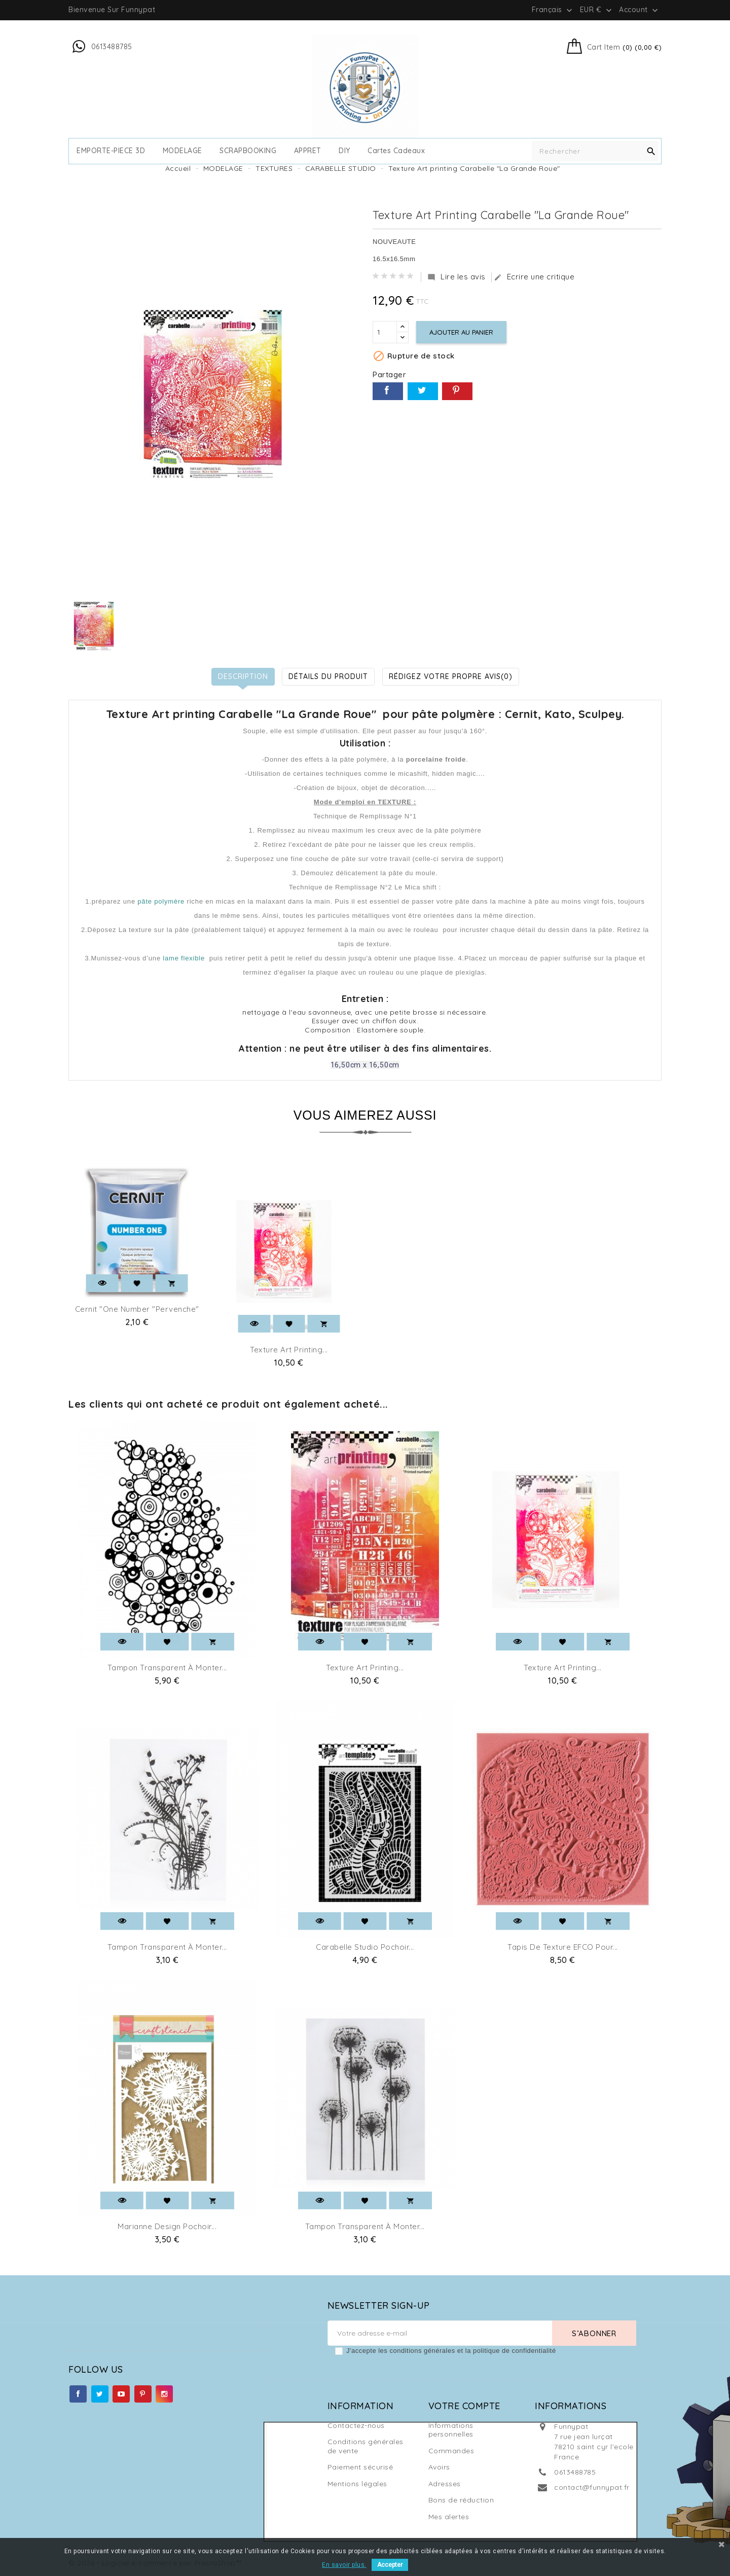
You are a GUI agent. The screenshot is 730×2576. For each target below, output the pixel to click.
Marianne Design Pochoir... (167, 2226)
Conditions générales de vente (365, 2446)
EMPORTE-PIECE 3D (111, 151)
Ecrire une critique (534, 276)
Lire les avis (456, 276)
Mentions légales (357, 2483)
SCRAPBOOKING (248, 151)
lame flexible (184, 958)
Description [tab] (243, 676)
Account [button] (639, 10)
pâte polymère (161, 901)
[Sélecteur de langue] (553, 9)
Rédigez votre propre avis (451, 676)
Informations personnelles (450, 2430)
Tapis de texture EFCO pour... (562, 1947)
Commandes (451, 2450)
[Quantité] (385, 332)
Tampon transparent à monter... (167, 1667)
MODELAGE (182, 151)
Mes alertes (448, 2516)
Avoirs (439, 2467)
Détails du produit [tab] (328, 676)
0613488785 (575, 2472)
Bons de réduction (461, 2500)
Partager (388, 391)
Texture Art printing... (289, 1349)
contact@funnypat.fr (592, 2487)
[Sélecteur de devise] (597, 9)
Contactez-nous (356, 2425)
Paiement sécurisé (360, 2467)
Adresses (444, 2483)
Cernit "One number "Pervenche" (137, 1309)
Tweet (423, 391)
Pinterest (457, 391)
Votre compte (464, 2406)
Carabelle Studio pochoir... (365, 1947)
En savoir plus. (344, 2564)
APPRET (307, 151)
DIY (344, 151)
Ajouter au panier (461, 332)
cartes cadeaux (396, 151)
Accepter (390, 2564)
